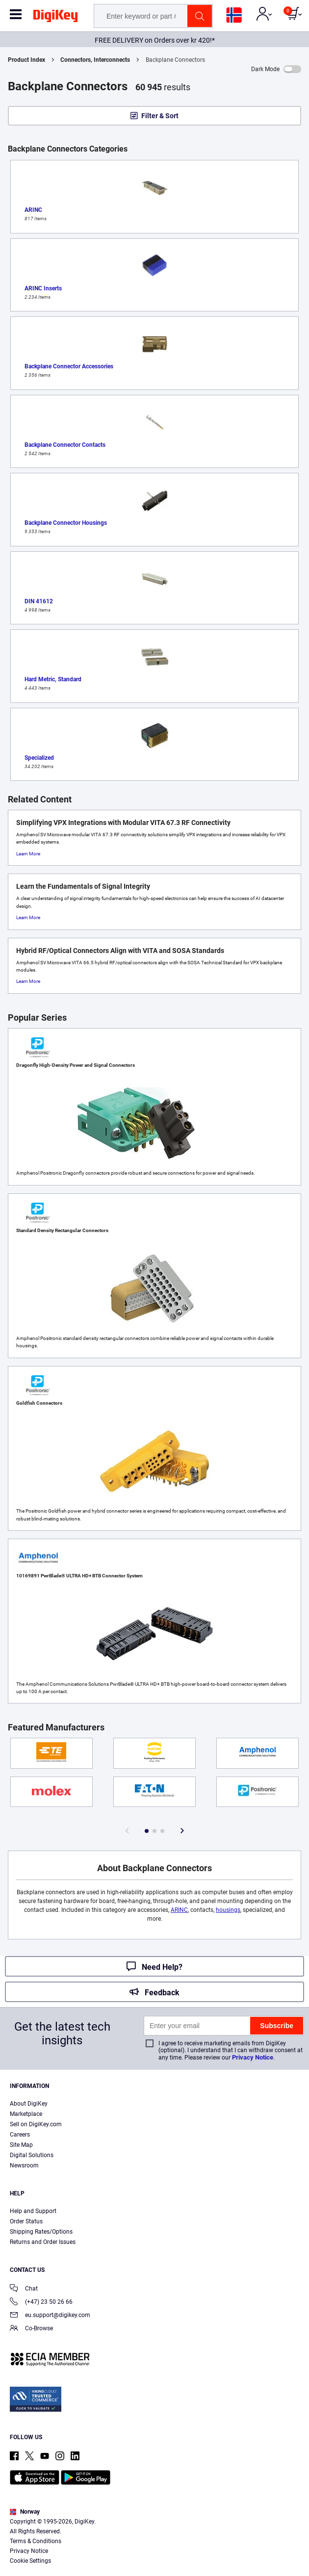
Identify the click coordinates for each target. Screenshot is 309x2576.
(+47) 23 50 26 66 (41, 2302)
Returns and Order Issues (43, 2242)
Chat (24, 2289)
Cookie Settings (30, 2560)
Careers (20, 2134)
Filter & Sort (160, 116)
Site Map (21, 2144)
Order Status (26, 2221)
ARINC (179, 1909)
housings (228, 1909)
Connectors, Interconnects (95, 59)
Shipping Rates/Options (41, 2231)
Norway (25, 2511)
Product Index (26, 59)
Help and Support (33, 2211)
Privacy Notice (252, 2057)
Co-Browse (31, 2329)
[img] (55, 18)
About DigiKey (29, 2103)
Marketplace (26, 2114)
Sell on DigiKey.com (36, 2124)
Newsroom (24, 2165)
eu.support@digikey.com (50, 2315)
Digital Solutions (31, 2155)
